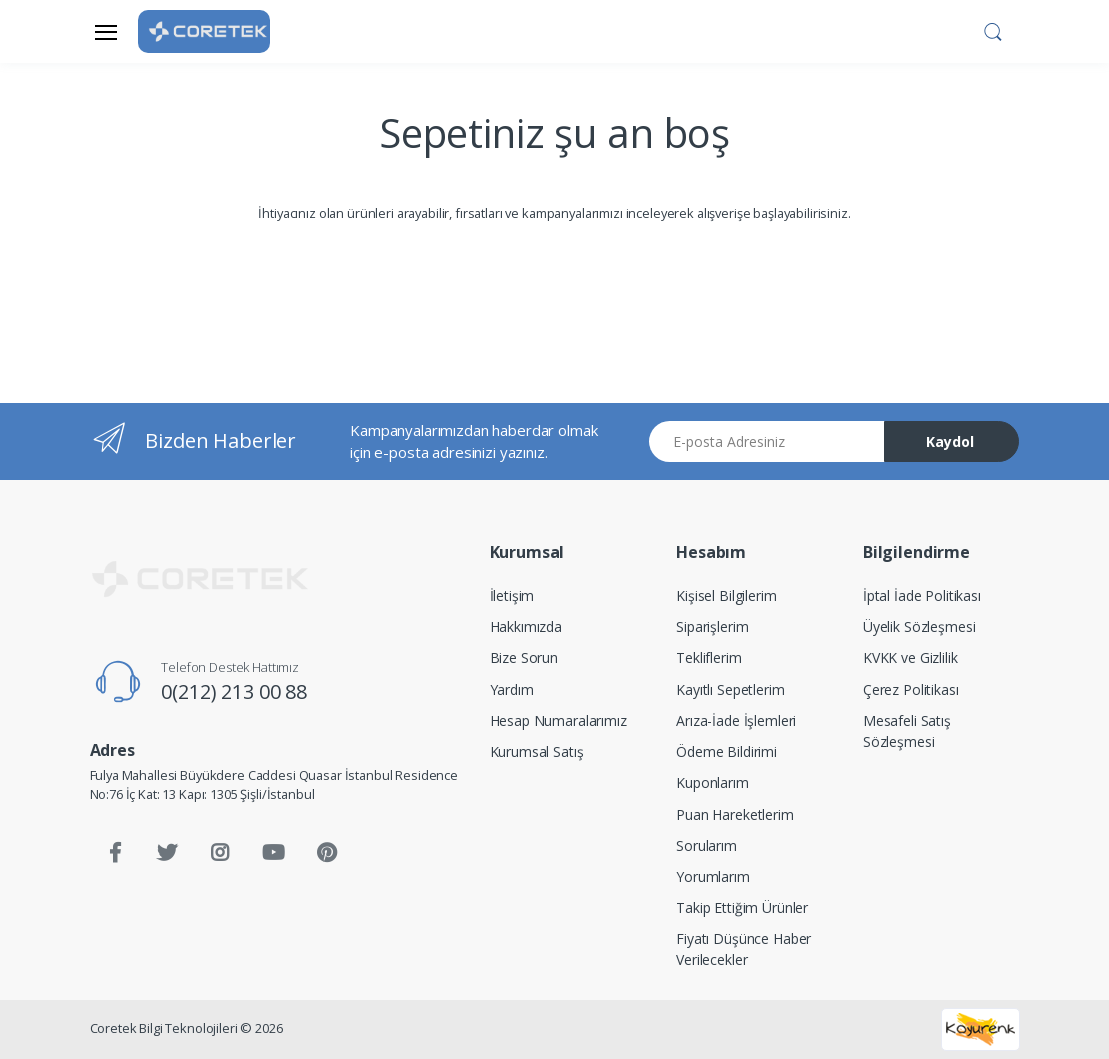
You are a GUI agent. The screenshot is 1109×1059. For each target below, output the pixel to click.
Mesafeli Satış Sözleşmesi (907, 731)
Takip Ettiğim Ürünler (742, 907)
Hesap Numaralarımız (558, 720)
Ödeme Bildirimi (726, 751)
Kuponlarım (712, 782)
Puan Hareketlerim (735, 814)
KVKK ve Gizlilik (910, 657)
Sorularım (706, 845)
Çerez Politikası (911, 689)
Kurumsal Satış (537, 751)
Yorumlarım (713, 876)
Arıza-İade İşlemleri (736, 720)
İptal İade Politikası (922, 595)
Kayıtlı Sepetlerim (730, 689)
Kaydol (950, 441)
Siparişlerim (712, 626)
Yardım (512, 689)
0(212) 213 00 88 (234, 691)
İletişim (512, 595)
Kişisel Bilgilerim (726, 595)
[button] (993, 30)
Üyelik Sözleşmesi (919, 626)
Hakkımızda (526, 626)
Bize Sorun (524, 657)
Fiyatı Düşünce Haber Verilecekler (743, 949)
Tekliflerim (708, 657)
